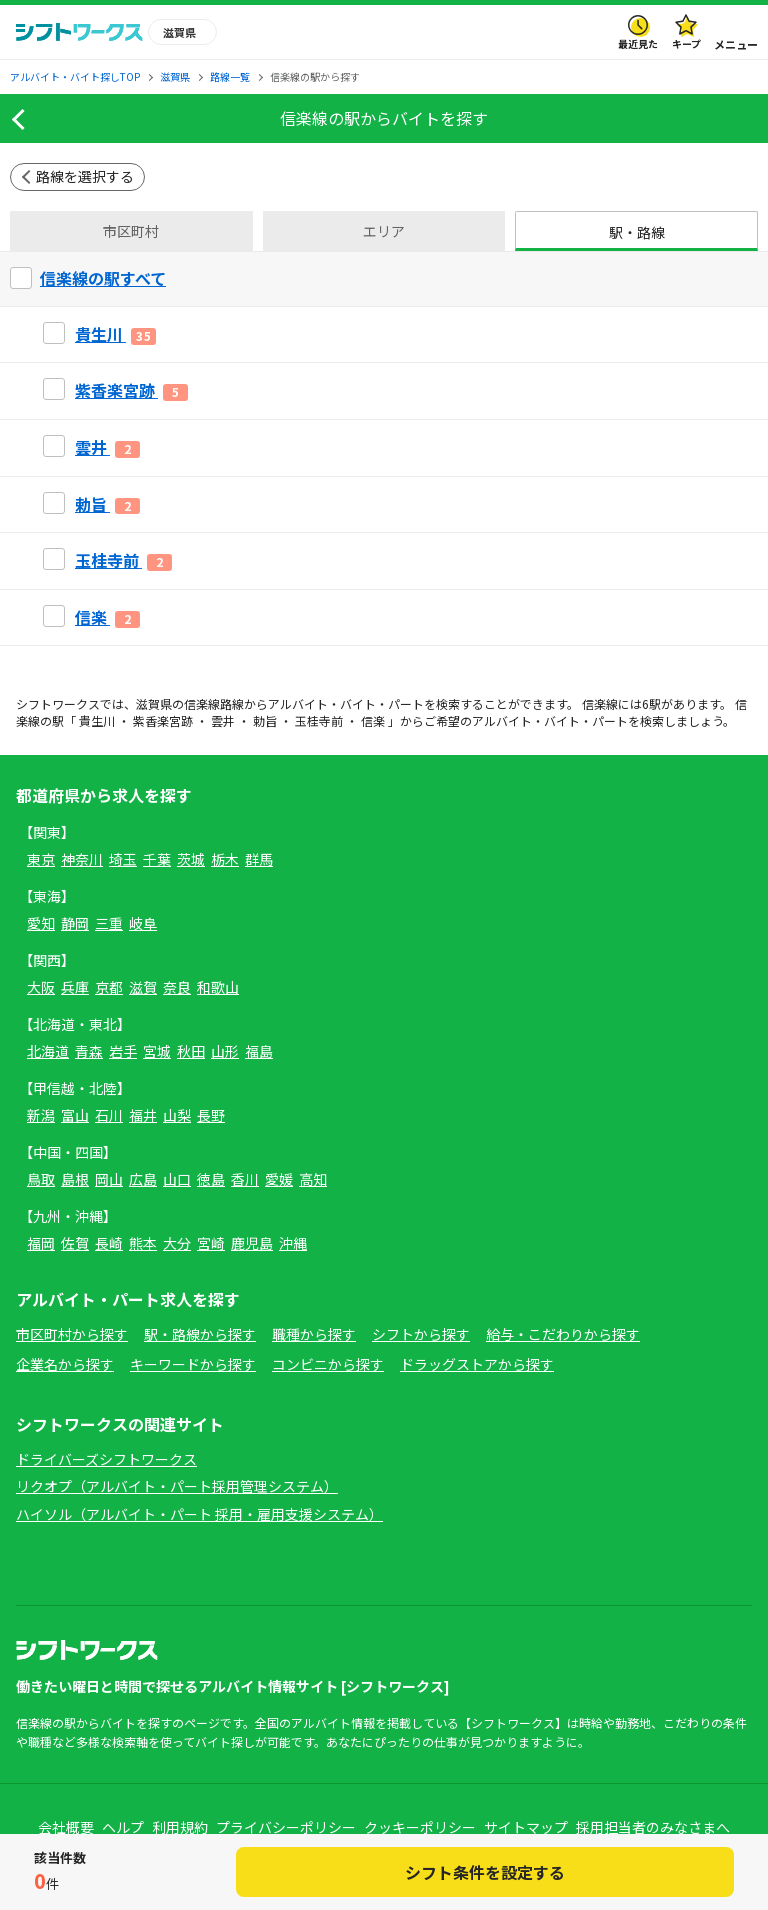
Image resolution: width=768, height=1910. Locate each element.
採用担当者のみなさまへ (653, 1827)
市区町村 (131, 231)
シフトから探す (421, 1334)
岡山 (109, 1179)
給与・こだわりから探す (563, 1334)
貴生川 (97, 720)
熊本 (143, 1243)
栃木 (225, 859)
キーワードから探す (193, 1364)
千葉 (157, 859)
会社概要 (66, 1827)
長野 (211, 1115)
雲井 (223, 720)
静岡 (75, 923)
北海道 (48, 1051)
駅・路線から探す (200, 1334)
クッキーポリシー (420, 1827)
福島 (259, 1051)
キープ (686, 43)
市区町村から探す (72, 1334)
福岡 (41, 1243)
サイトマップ (526, 1827)
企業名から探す (65, 1364)
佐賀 (75, 1243)
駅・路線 (637, 232)
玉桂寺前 (319, 720)
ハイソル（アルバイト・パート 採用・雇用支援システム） (199, 1514)
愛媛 (279, 1179)
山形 (225, 1051)
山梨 (177, 1115)
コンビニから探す (328, 1364)
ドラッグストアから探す (477, 1364)
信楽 (373, 720)
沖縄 (293, 1243)
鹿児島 (252, 1243)
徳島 (211, 1179)
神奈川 (82, 859)
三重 (109, 923)
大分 (177, 1243)
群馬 (259, 859)
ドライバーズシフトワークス (106, 1459)
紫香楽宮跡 (163, 720)
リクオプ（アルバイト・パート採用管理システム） (177, 1486)
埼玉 (123, 859)
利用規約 (180, 1827)
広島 (143, 1179)
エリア (384, 231)
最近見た (638, 43)
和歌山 (218, 987)
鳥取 (41, 1179)
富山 (75, 1115)
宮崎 (211, 1243)
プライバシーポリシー (286, 1827)
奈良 (177, 987)
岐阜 (143, 923)
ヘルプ (123, 1827)
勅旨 (265, 720)
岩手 (123, 1051)
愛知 (41, 923)
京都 (109, 987)
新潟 (41, 1115)
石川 (109, 1115)
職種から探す (314, 1334)
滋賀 (143, 987)
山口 (177, 1179)
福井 (143, 1115)
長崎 (109, 1243)
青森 (89, 1051)
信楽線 (202, 703)
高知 (313, 1179)
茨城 (191, 859)
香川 (245, 1179)
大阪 (41, 987)
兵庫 (75, 987)
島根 (75, 1179)
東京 (41, 859)
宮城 (157, 1051)
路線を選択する (85, 176)
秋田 (191, 1051)
